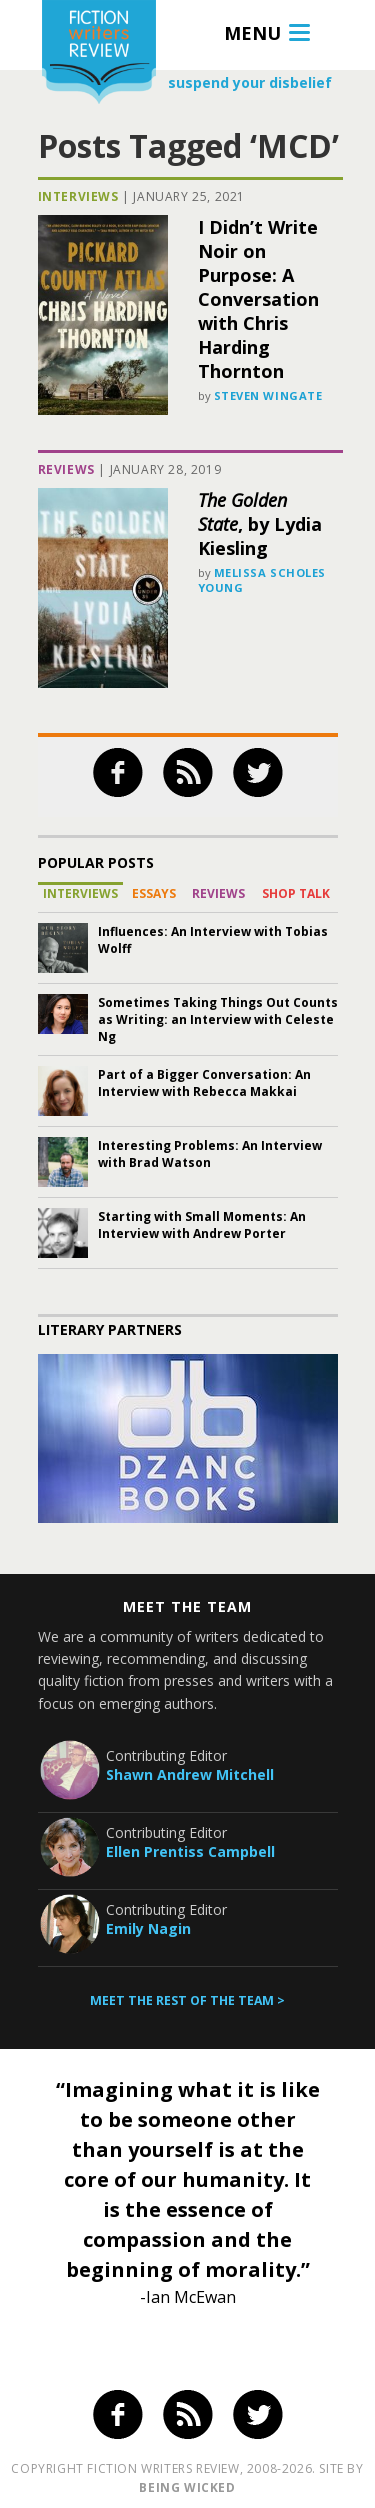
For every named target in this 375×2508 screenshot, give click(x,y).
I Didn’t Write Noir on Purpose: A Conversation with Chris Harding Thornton (258, 299)
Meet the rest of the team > (187, 2000)
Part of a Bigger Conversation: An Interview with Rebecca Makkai (204, 1083)
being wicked (187, 2487)
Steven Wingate (268, 395)
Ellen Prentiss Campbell (190, 1851)
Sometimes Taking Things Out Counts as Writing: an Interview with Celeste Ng (218, 1019)
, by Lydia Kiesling (260, 524)
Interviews (78, 196)
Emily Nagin (148, 1928)
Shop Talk (296, 893)
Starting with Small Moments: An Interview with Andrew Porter (202, 1225)
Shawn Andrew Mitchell (190, 1774)
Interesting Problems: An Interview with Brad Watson (210, 1154)
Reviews (66, 469)
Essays (154, 893)
